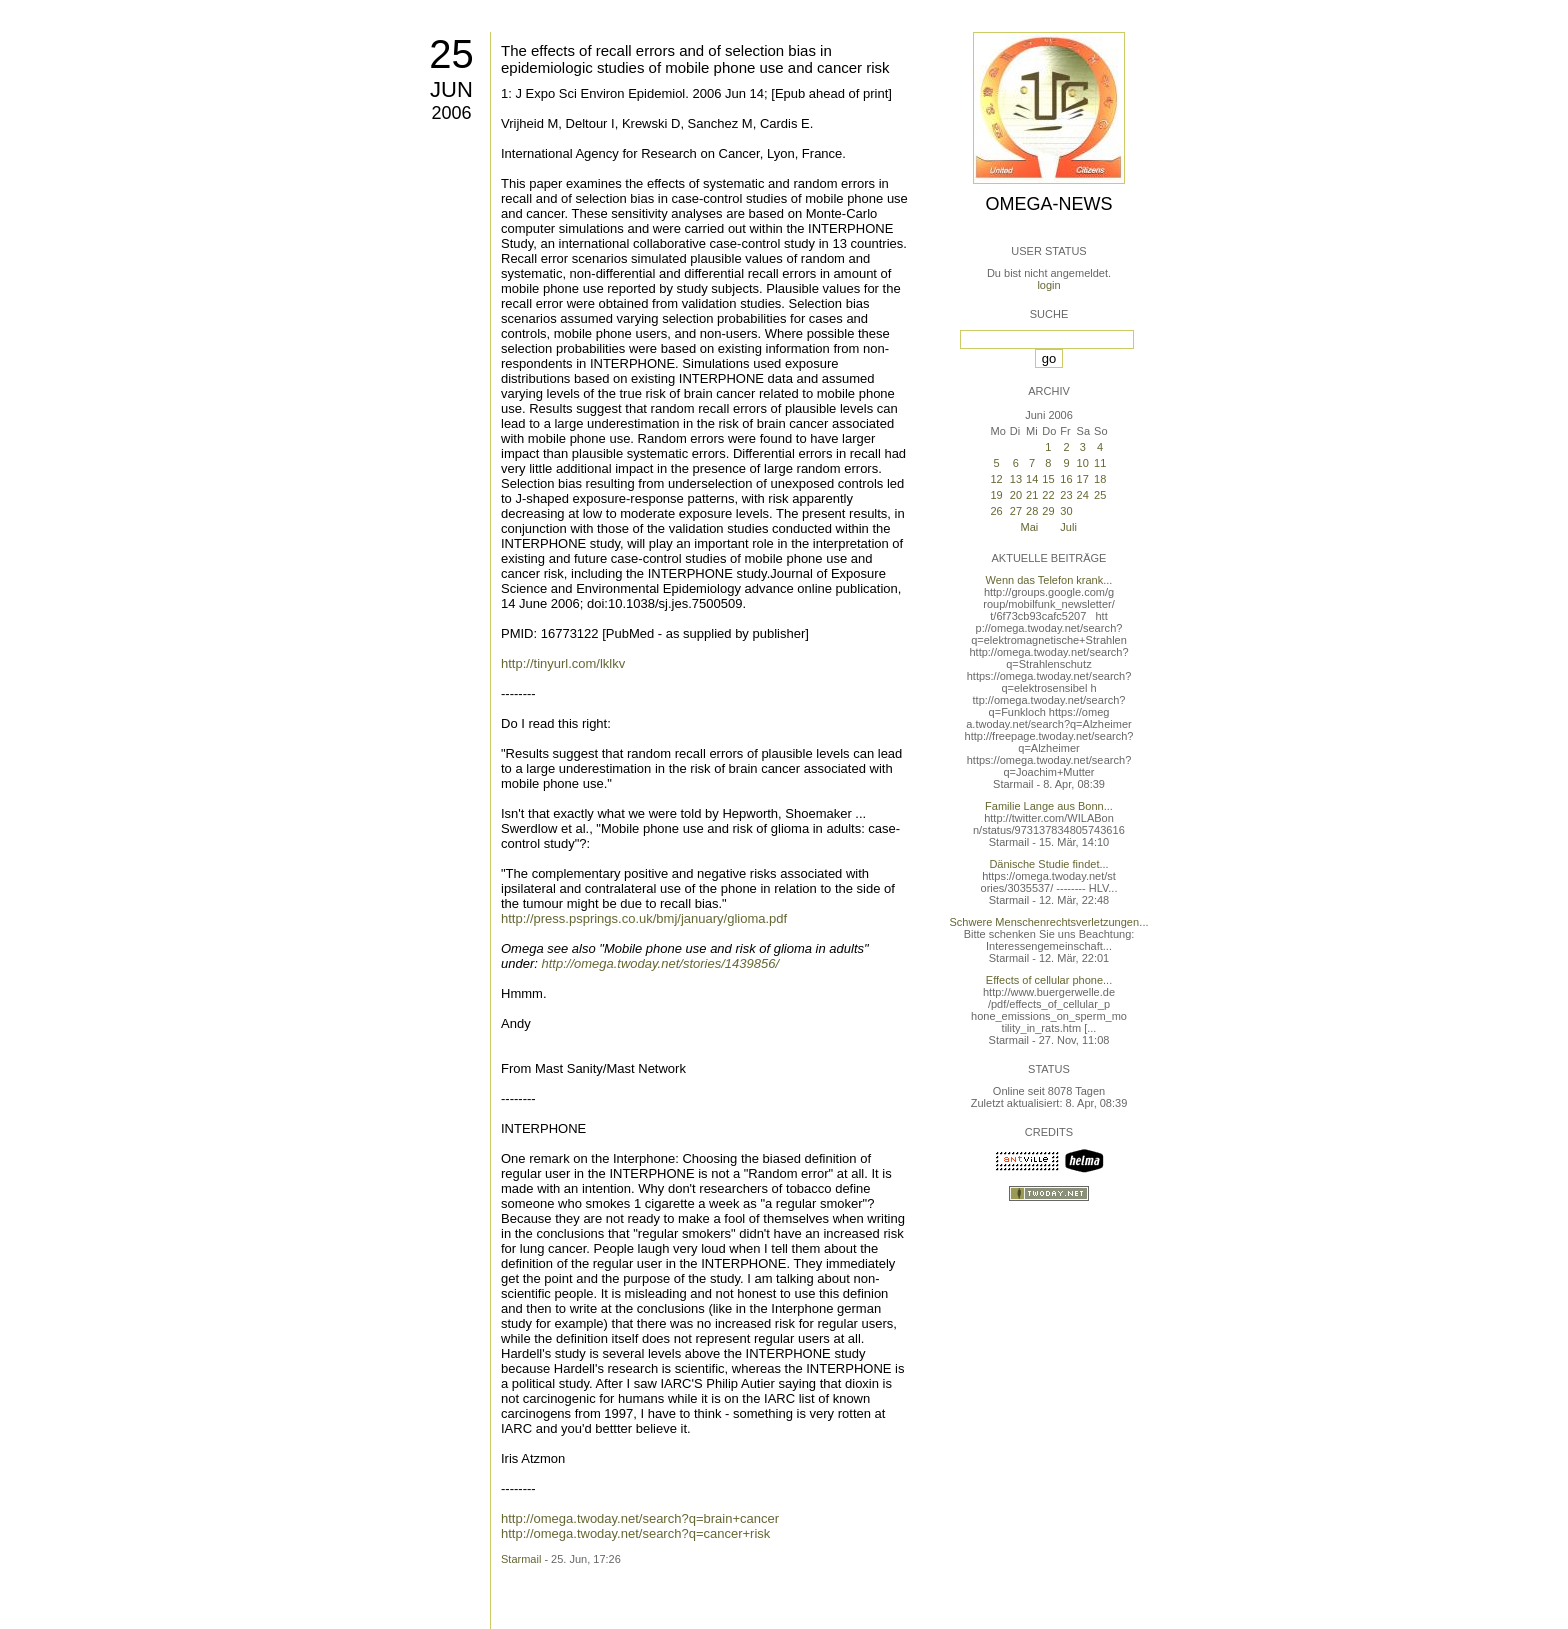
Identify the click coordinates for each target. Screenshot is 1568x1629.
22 (1048, 495)
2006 (451, 113)
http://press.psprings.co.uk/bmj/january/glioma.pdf (644, 918)
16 (1066, 479)
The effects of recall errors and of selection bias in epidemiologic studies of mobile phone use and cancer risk (695, 59)
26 (996, 511)
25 (451, 54)
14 (1032, 479)
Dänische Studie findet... (1048, 864)
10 (1083, 463)
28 (1032, 511)
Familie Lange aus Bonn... (1049, 806)
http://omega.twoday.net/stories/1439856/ (660, 963)
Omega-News (1048, 204)
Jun (451, 89)
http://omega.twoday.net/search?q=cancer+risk (635, 1533)
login (1048, 285)
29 (1048, 511)
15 (1048, 479)
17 (1083, 479)
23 (1066, 495)
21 (1032, 495)
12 (996, 479)
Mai (1030, 527)
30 (1066, 511)
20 (1016, 495)
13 (1016, 479)
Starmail (521, 1559)
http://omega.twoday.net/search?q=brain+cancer (640, 1518)
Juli (1068, 527)
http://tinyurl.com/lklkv (563, 663)
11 (1100, 463)
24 (1083, 495)
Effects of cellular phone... (1049, 980)
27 (1016, 511)
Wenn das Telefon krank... (1049, 580)
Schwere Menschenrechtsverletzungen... (1049, 922)
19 (996, 495)
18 (1100, 479)
